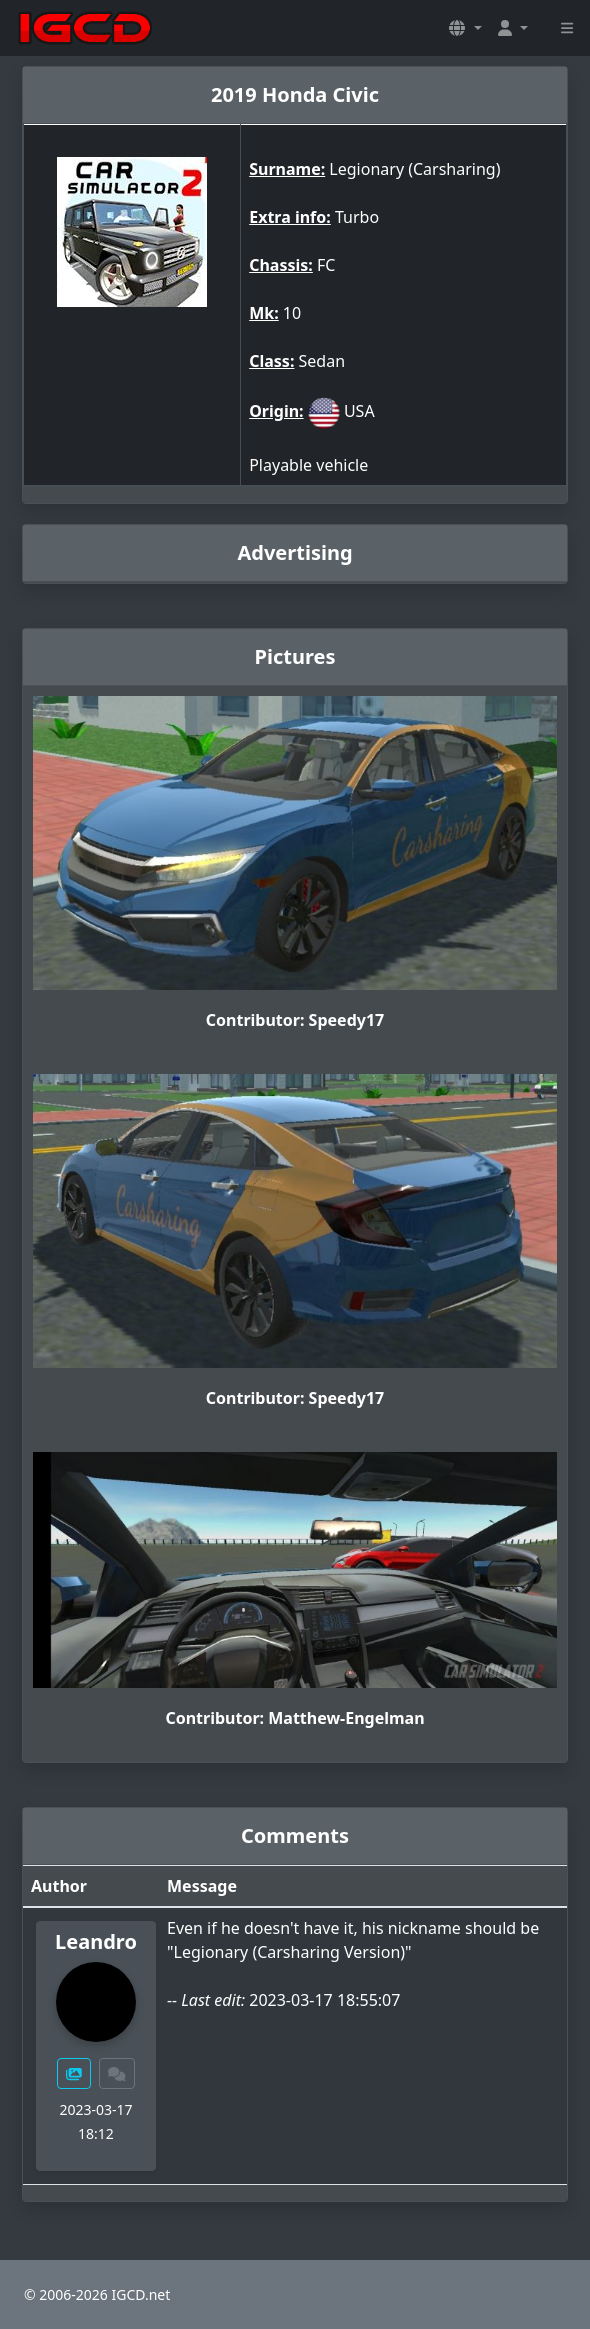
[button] (465, 28)
